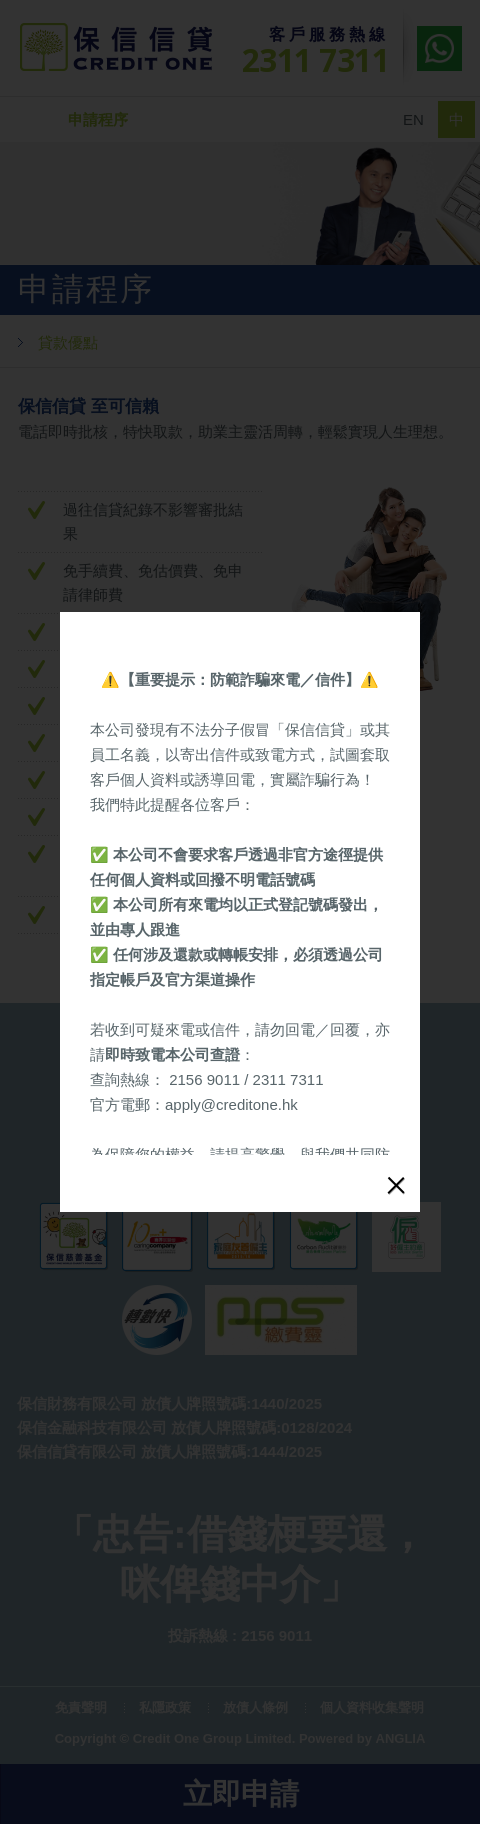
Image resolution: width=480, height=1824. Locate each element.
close (396, 1124)
